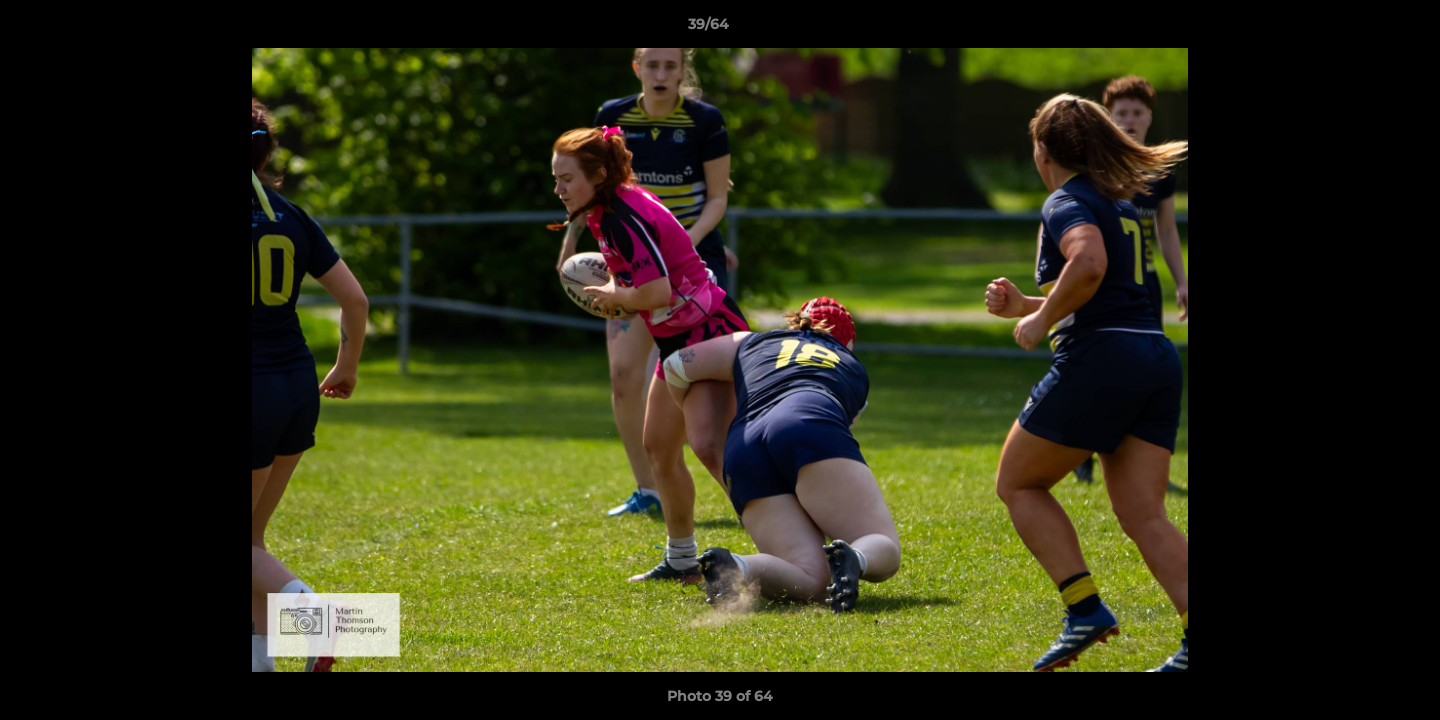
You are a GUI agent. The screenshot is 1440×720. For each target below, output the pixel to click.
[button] (1356, 29)
